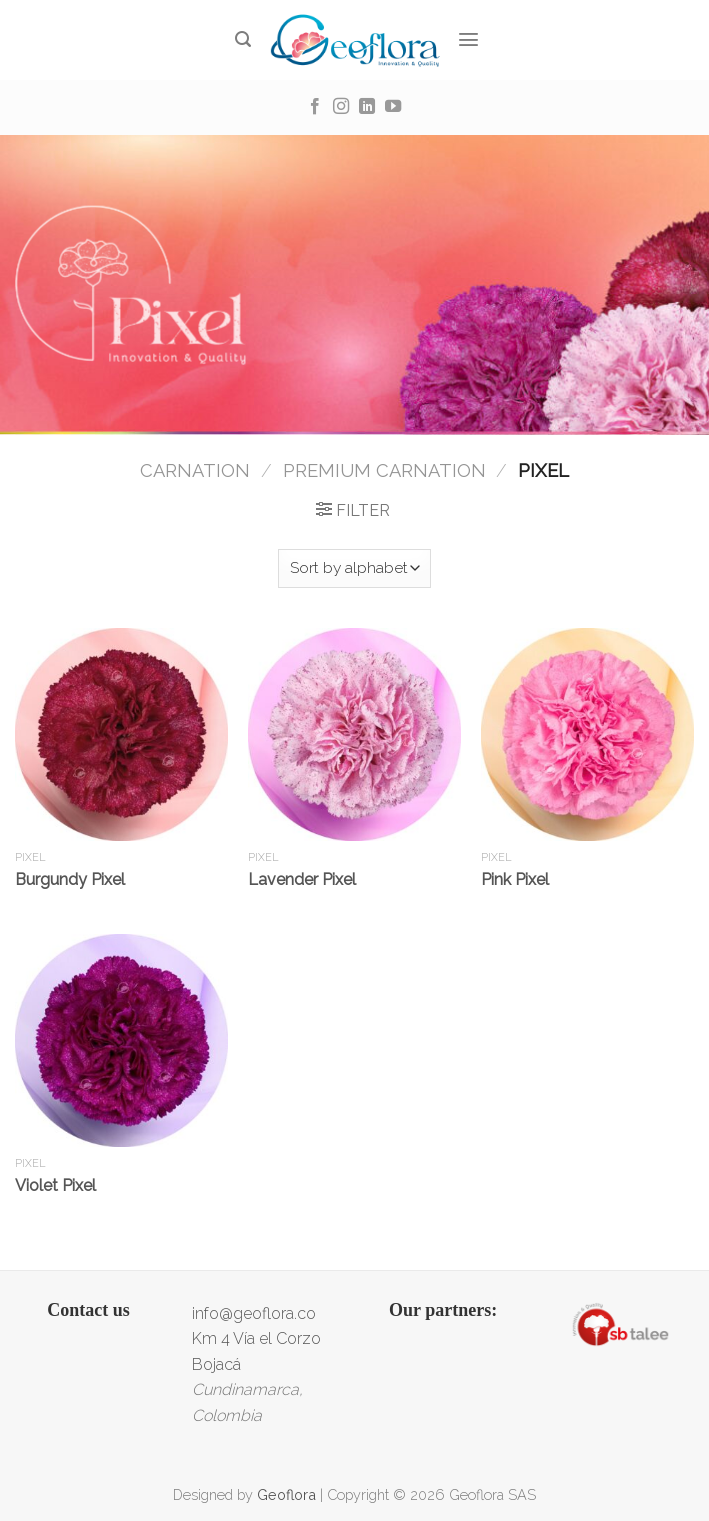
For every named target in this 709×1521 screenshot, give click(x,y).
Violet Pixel (55, 1185)
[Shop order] (354, 568)
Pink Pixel (515, 879)
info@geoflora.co (254, 1313)
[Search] (243, 39)
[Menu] (469, 39)
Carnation (195, 470)
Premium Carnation (384, 470)
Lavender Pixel (302, 879)
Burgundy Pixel (70, 879)
